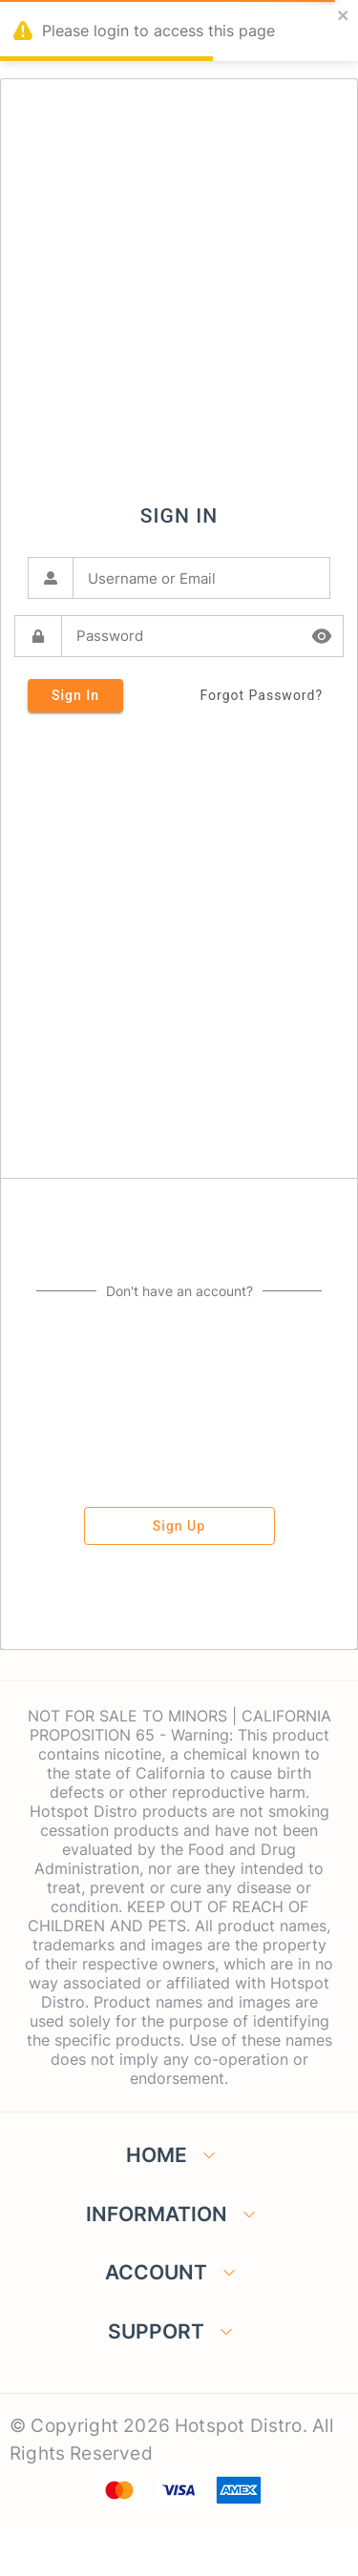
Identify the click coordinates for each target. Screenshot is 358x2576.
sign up (179, 1526)
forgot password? (261, 695)
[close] (343, 17)
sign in (75, 695)
